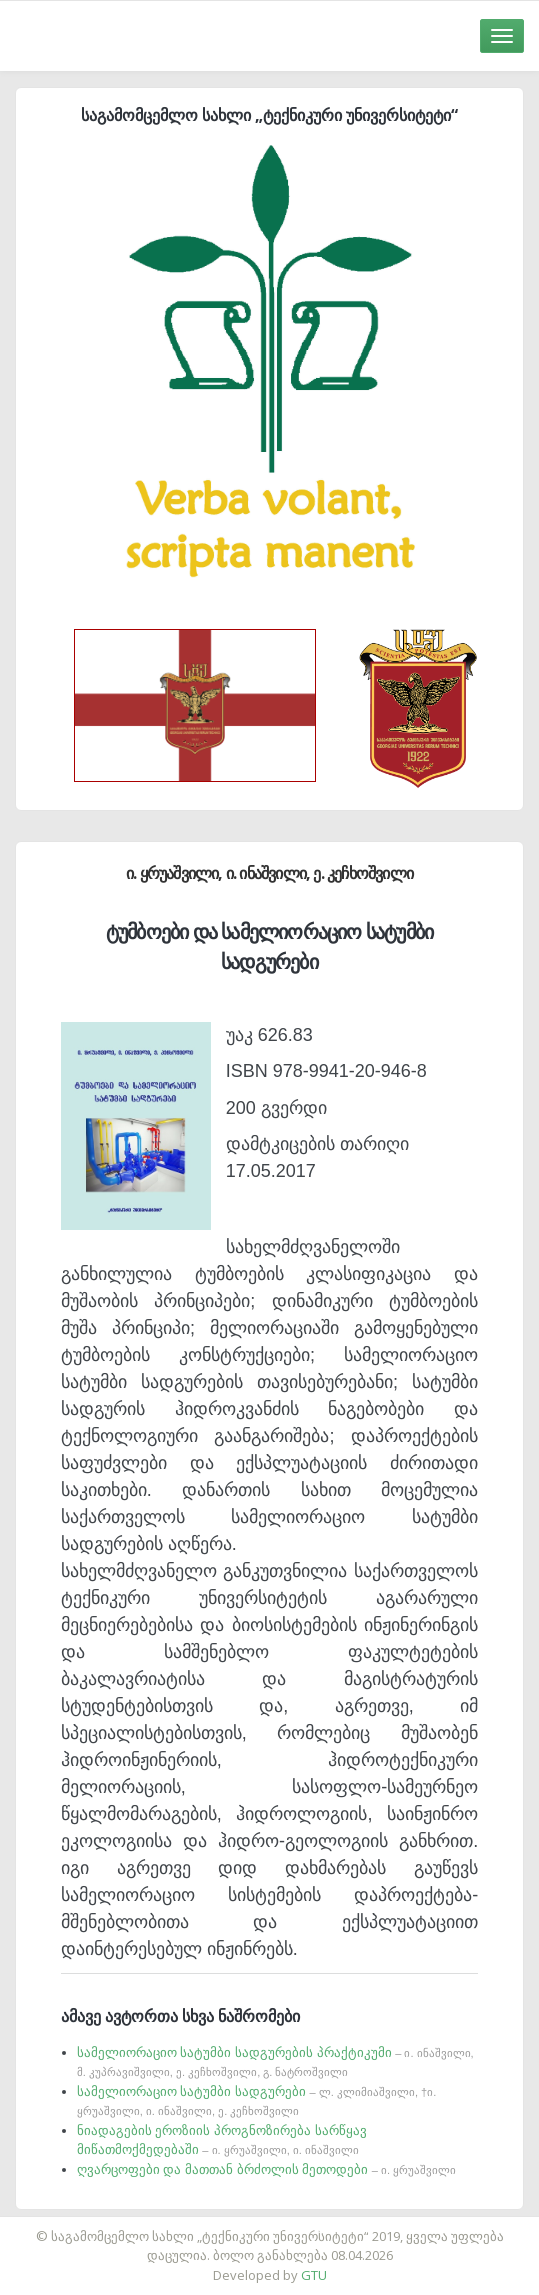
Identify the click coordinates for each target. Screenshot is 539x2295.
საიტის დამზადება (329, 2226)
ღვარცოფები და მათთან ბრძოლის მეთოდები (266, 2169)
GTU (314, 2275)
